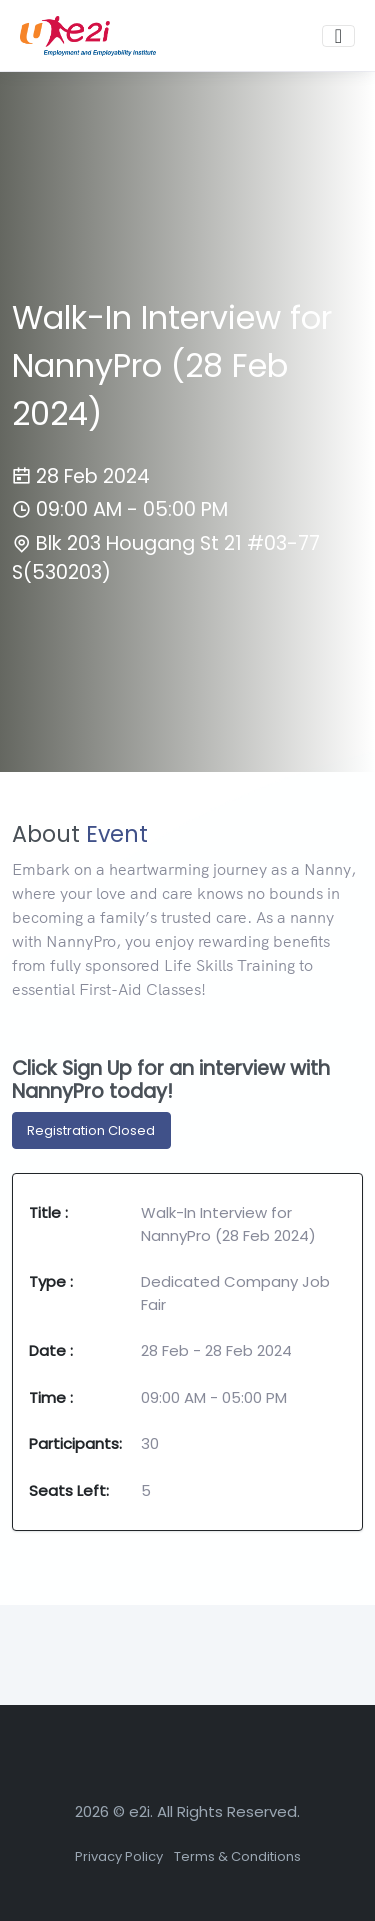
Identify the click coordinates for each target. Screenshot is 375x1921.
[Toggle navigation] (338, 36)
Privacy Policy (119, 1856)
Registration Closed (91, 1130)
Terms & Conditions (237, 1856)
